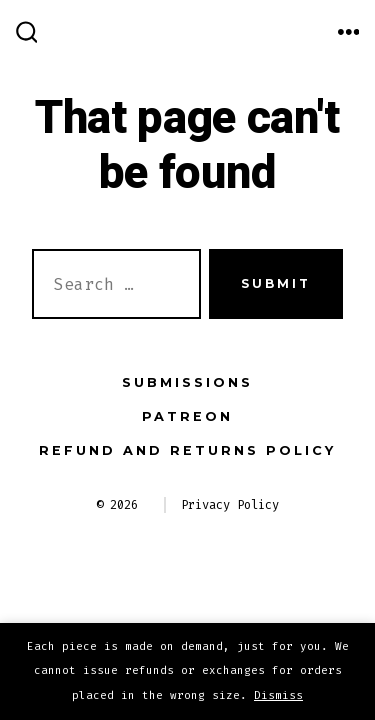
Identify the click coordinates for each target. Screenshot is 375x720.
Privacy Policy (230, 505)
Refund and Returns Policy (187, 450)
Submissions (187, 382)
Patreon (187, 416)
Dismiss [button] (278, 695)
